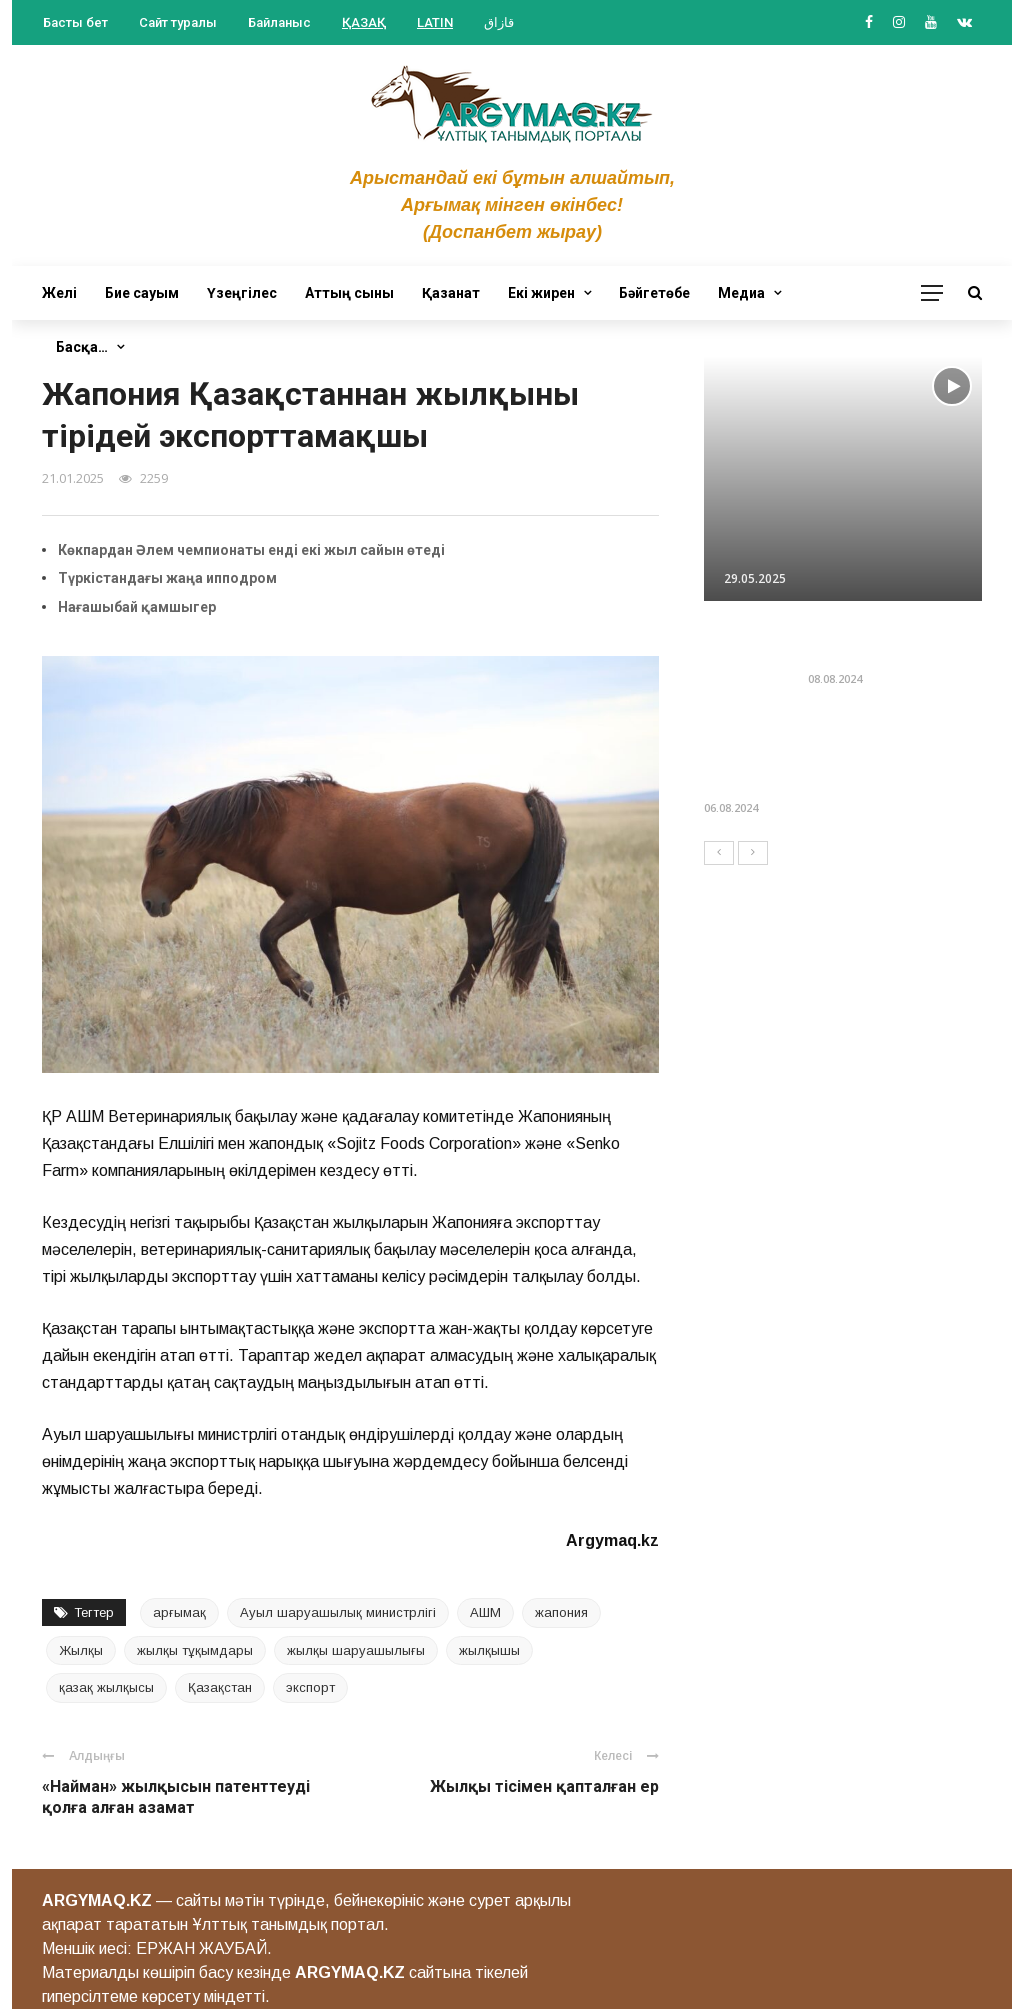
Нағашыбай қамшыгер (137, 607)
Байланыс (279, 22)
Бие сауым (142, 293)
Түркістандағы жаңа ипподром (167, 578)
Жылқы (81, 1650)
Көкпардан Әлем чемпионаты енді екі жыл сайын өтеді (251, 550)
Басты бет (75, 22)
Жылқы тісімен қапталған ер (544, 1786)
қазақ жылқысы (106, 1687)
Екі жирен (541, 293)
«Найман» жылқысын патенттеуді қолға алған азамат (176, 1797)
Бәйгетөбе (654, 293)
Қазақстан (220, 1687)
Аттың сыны (349, 293)
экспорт (310, 1687)
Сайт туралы (178, 22)
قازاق (499, 22)
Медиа (741, 293)
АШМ (485, 1612)
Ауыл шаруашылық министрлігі (338, 1612)
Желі (59, 293)
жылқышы (489, 1650)
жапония (561, 1612)
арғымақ (179, 1612)
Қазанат (451, 293)
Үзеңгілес (242, 293)
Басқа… (82, 347)
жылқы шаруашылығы (356, 1650)
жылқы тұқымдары (195, 1650)
